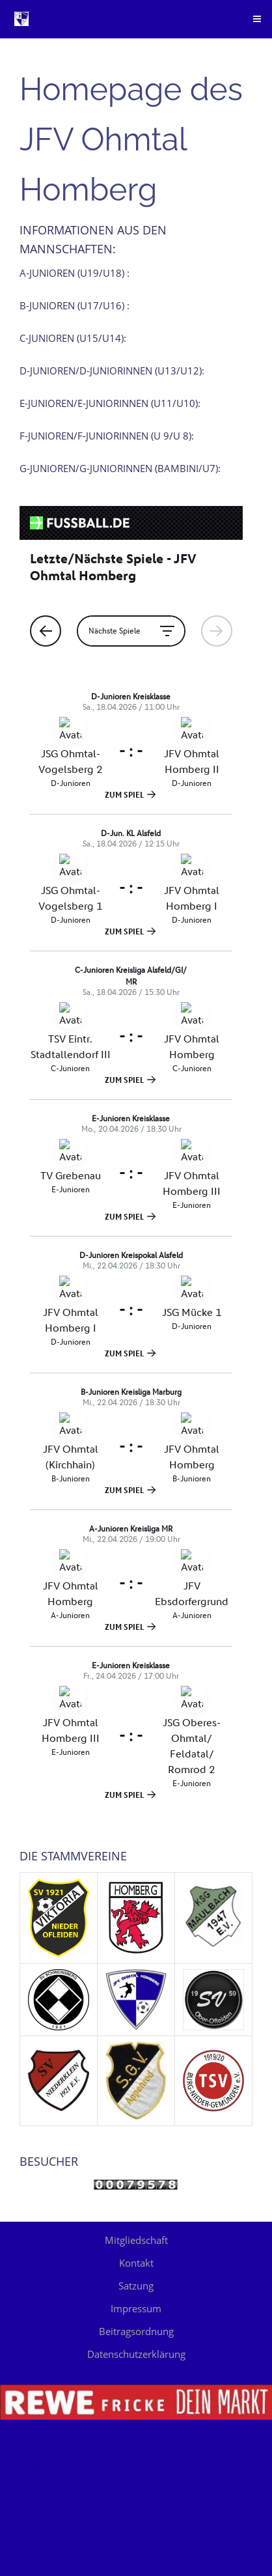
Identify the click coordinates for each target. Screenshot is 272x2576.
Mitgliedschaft (136, 2240)
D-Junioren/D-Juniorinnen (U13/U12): (112, 370)
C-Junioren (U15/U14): (73, 337)
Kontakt (136, 2262)
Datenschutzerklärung (136, 2353)
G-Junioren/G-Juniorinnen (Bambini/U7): (120, 468)
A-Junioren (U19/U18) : (74, 272)
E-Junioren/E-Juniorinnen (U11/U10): (110, 403)
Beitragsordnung (136, 2331)
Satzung (136, 2285)
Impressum (136, 2308)
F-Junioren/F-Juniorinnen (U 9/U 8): (107, 435)
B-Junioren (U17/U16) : (74, 305)
